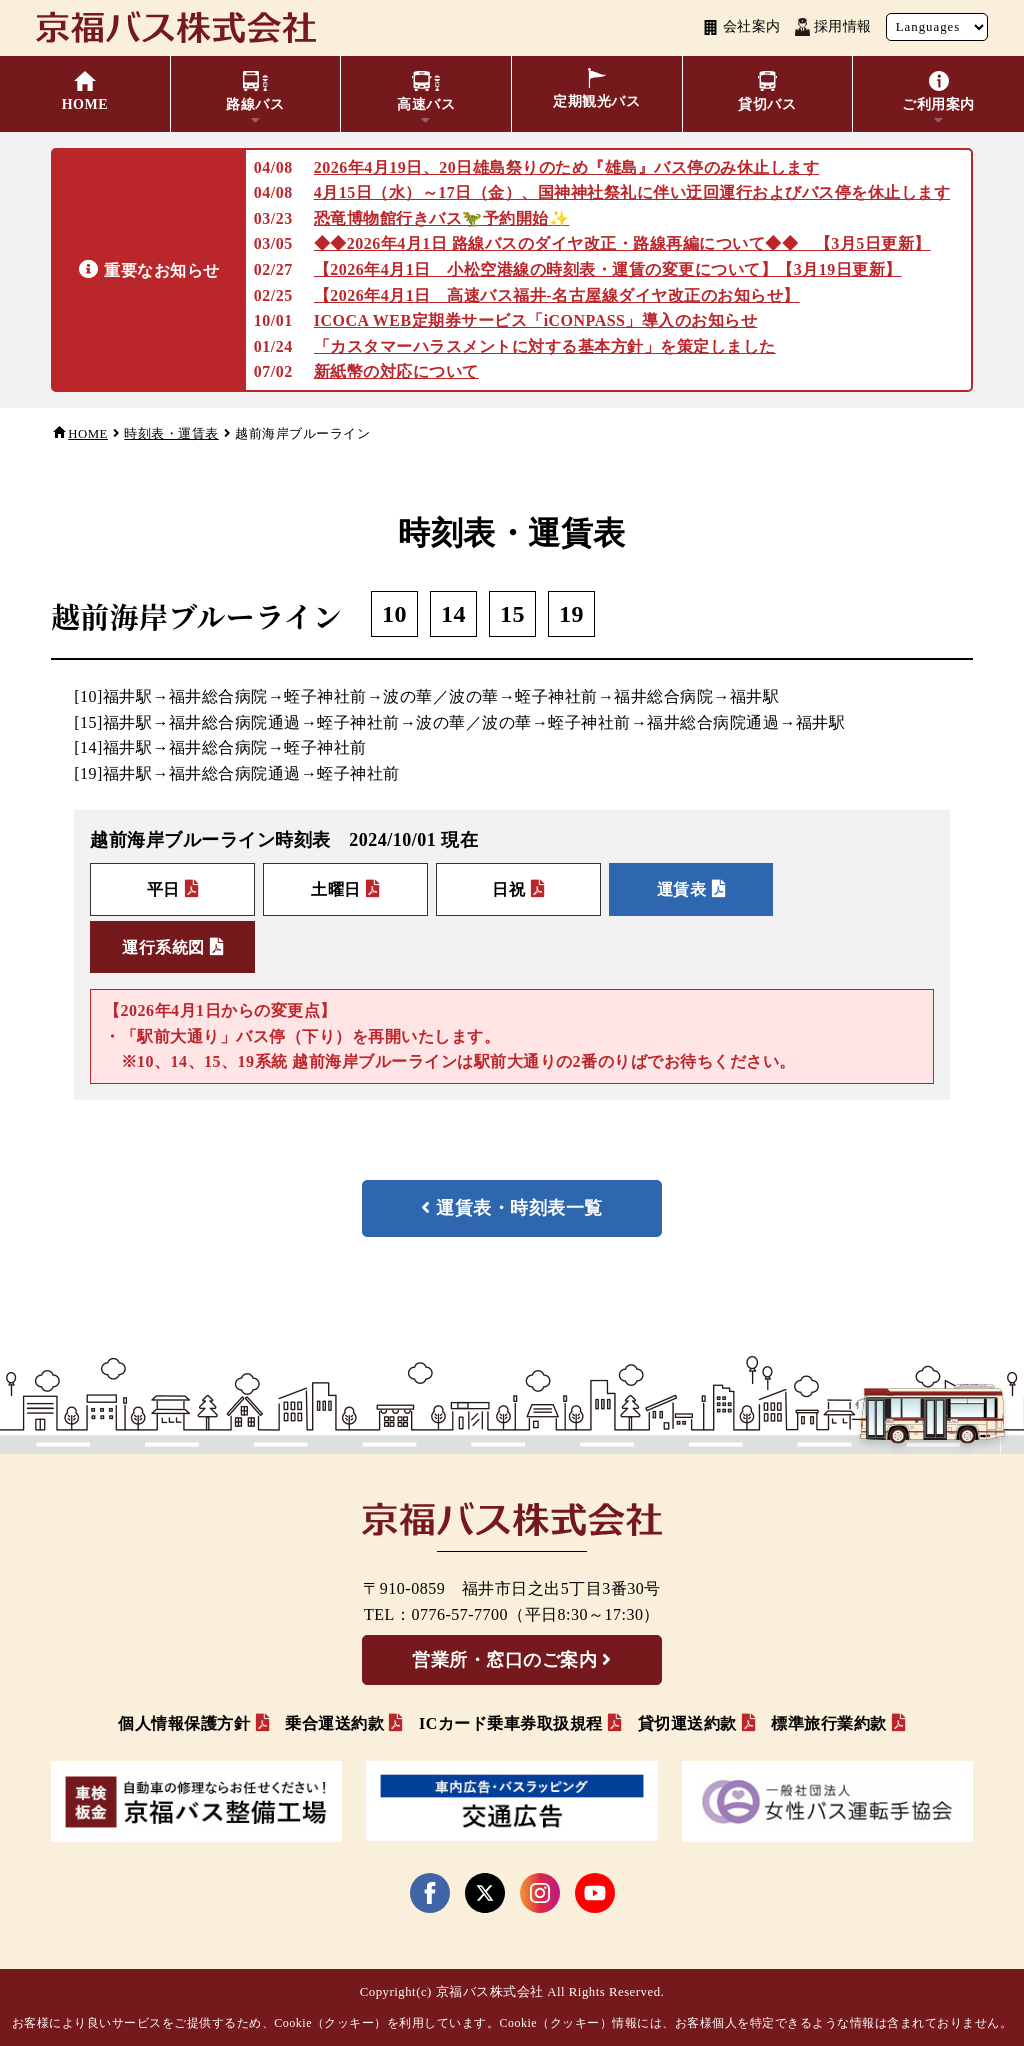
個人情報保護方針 (184, 1723)
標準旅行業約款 (829, 1723)
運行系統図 (163, 947)
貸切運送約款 (687, 1723)
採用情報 (833, 27)
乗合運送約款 (334, 1723)
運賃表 (683, 890)
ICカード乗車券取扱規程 (511, 1723)
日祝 (509, 890)
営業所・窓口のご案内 (504, 1661)
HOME (88, 434)
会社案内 (741, 27)
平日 (163, 890)
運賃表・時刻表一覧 (519, 1209)
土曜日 (337, 890)
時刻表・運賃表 (171, 434)
